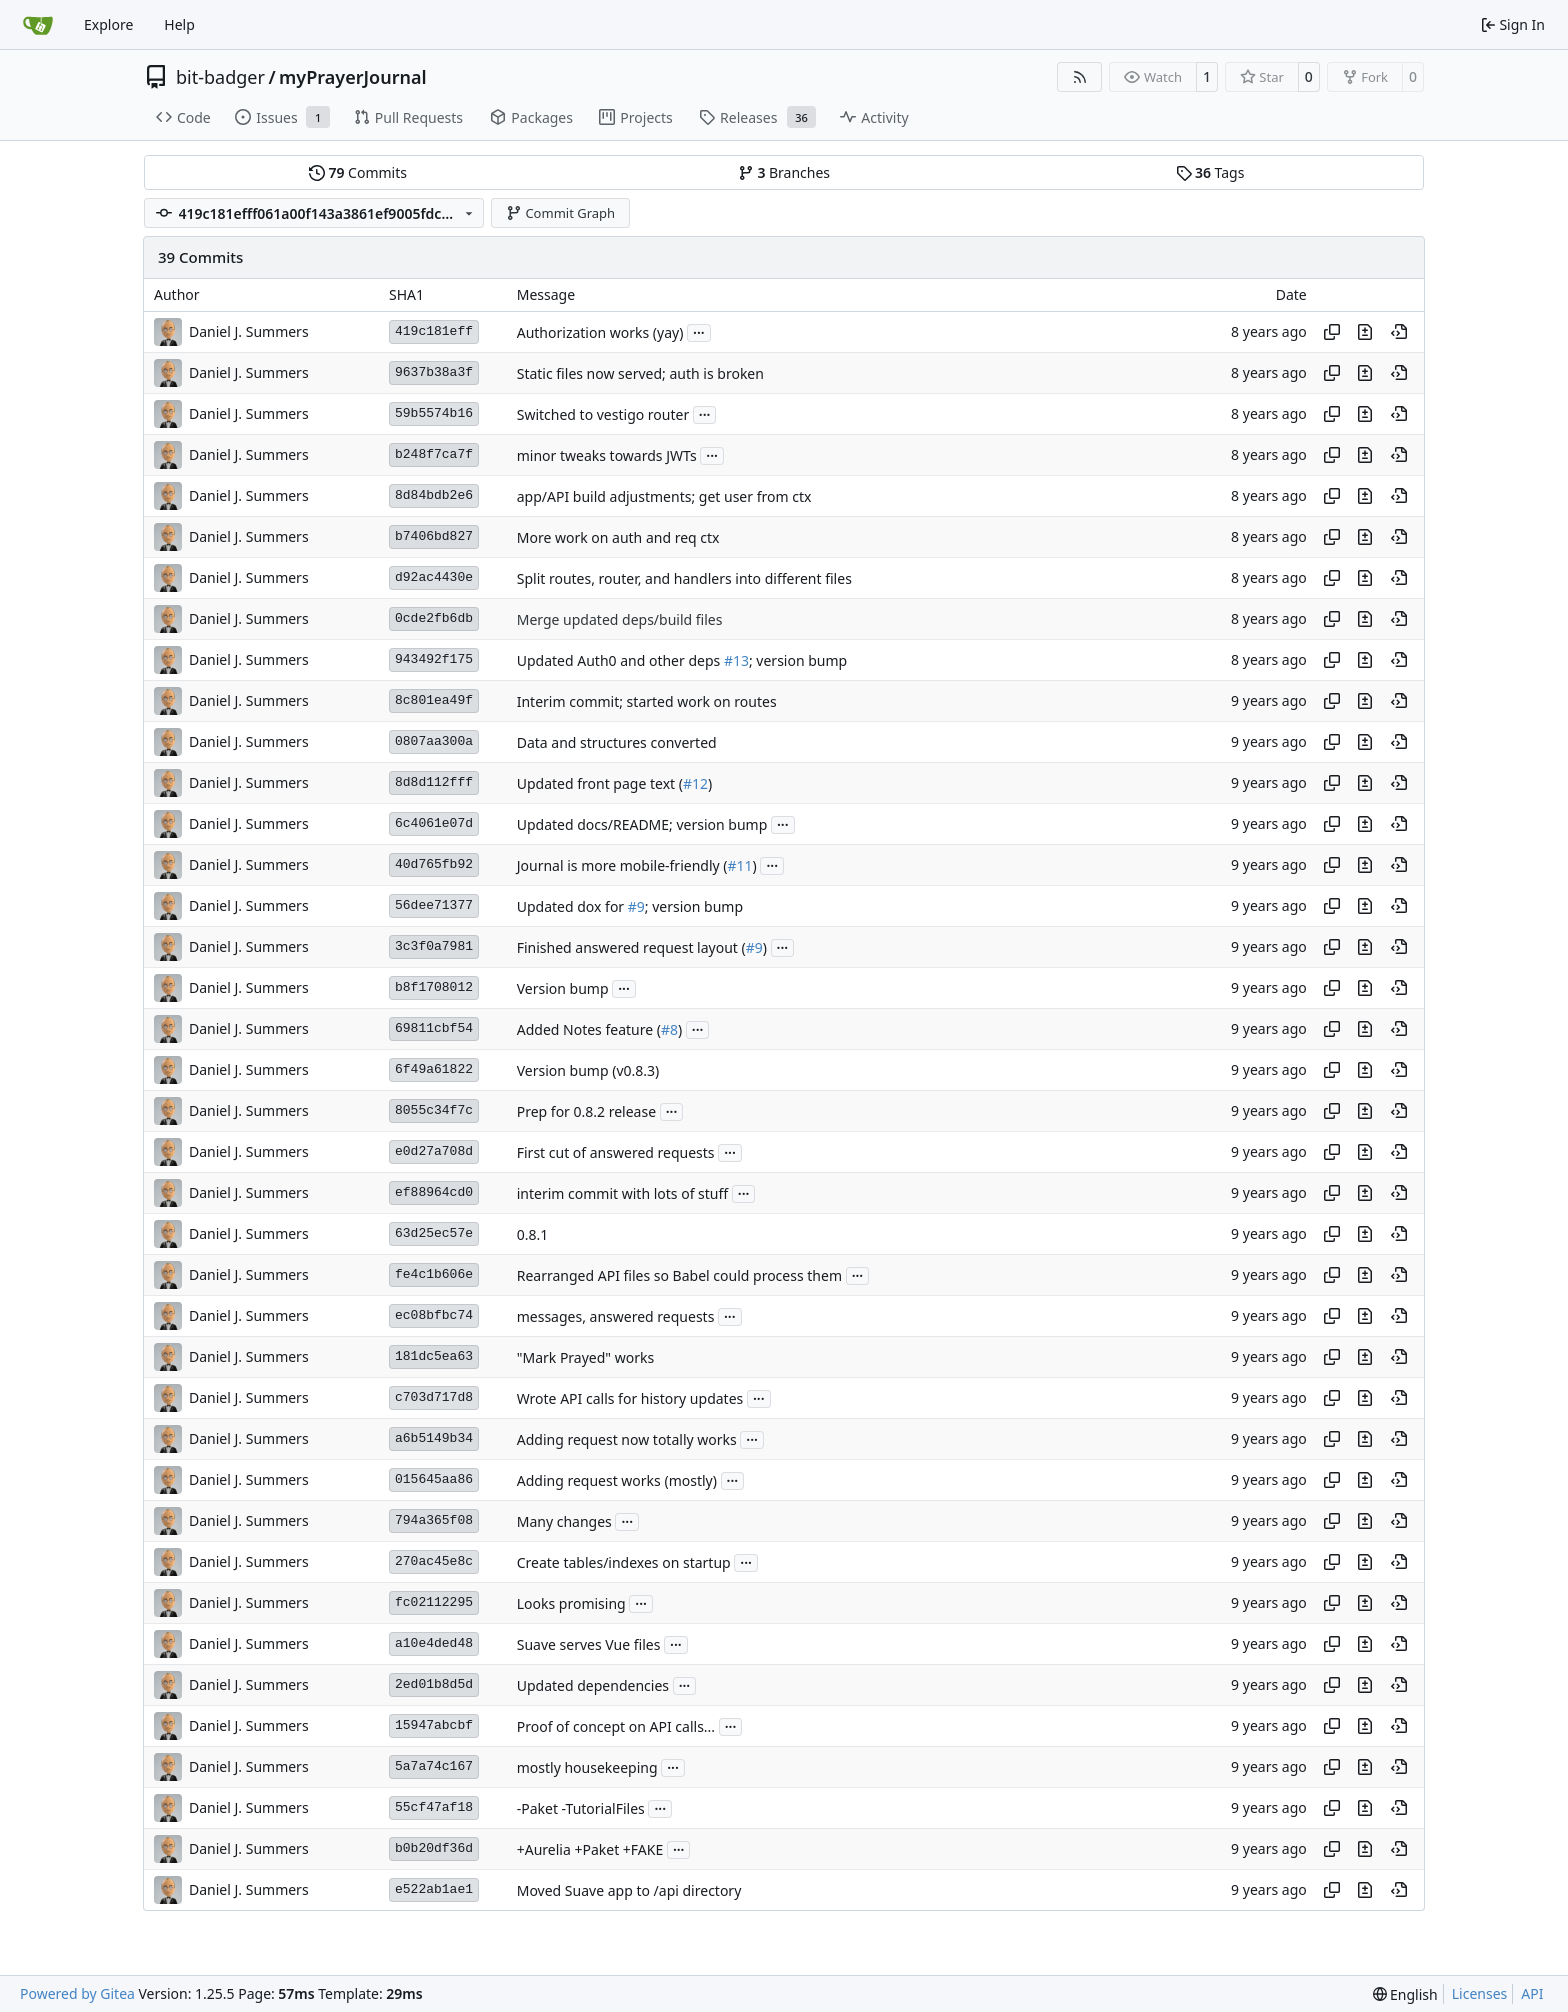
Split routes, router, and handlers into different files (684, 578)
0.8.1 (533, 1234)
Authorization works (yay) (600, 332)
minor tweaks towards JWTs (607, 455)
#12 (695, 783)
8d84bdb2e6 (434, 495)
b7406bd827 (434, 536)
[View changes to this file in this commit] (1365, 332)
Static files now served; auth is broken (640, 373)
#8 (669, 1029)
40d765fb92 (434, 864)
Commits (358, 172)
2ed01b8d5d (434, 1684)
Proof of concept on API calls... (616, 1726)
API (1532, 1993)
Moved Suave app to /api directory (629, 1890)
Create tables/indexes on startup (624, 1562)
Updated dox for (572, 906)
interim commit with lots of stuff (622, 1193)
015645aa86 (434, 1479)
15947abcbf (434, 1725)
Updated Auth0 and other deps (620, 660)
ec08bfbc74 (434, 1315)
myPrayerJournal (352, 77)
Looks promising (571, 1603)
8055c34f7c (434, 1110)
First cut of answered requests (616, 1152)
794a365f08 (434, 1520)
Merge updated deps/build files (620, 619)
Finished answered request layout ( (631, 947)
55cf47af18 (434, 1807)
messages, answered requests (616, 1316)
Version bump (563, 988)
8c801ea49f (434, 700)
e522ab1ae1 (434, 1889)
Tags (1210, 172)
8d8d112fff (434, 782)
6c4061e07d (434, 823)
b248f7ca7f (434, 454)
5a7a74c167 (434, 1766)
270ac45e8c (434, 1561)
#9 (636, 906)
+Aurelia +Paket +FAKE (590, 1849)
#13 (736, 660)
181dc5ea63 (434, 1356)
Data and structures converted (617, 742)
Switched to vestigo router (603, 414)
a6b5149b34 (434, 1438)
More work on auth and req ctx (618, 537)
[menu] (1405, 1994)
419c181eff (434, 331)
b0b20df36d (434, 1848)
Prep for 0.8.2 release (586, 1111)
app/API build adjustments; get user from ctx (664, 496)
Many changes (564, 1521)
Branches (784, 172)
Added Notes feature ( (589, 1029)
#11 (740, 865)
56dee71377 (434, 905)
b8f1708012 (434, 987)
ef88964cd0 (434, 1192)
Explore (108, 24)
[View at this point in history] (1399, 332)
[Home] (38, 25)
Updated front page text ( (600, 783)
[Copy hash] (1332, 332)
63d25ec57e (434, 1233)
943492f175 (434, 659)
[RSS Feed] (1080, 77)
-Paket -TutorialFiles (581, 1808)
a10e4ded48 (434, 1643)
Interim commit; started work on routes (647, 701)
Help (179, 24)
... (699, 331)
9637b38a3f (434, 372)
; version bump (798, 660)
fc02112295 (434, 1602)
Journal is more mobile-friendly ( (622, 865)
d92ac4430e (434, 577)
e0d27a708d (434, 1151)
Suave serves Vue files (589, 1644)
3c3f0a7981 (434, 946)
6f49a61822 (434, 1069)
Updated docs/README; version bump (642, 824)
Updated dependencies (593, 1685)
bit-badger (220, 77)
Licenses (1480, 1993)
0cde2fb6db (434, 618)
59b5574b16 (434, 413)
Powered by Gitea (77, 1993)
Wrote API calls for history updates (630, 1398)
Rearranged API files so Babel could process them (679, 1275)
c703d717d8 (434, 1397)
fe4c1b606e (434, 1274)
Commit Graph (560, 213)
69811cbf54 (434, 1028)
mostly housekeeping (587, 1767)
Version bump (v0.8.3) (588, 1070)
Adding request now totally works (627, 1439)
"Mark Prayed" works (585, 1357)
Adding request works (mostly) (617, 1480)
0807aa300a (434, 741)
